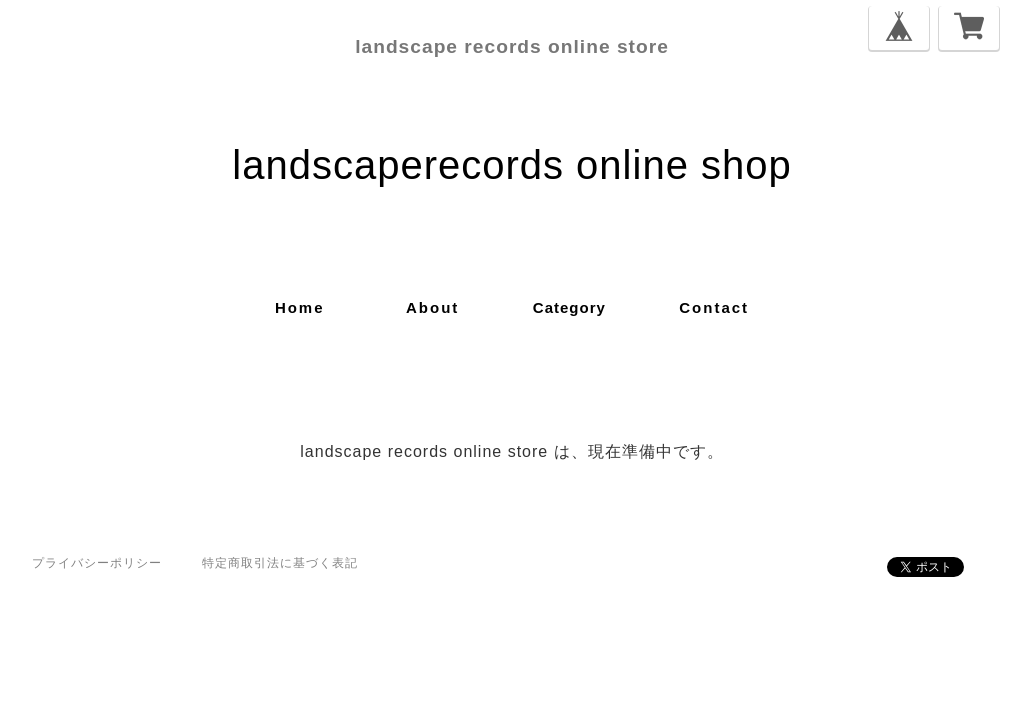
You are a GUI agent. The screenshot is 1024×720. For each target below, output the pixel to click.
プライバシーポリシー (97, 563)
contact (714, 307)
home (300, 307)
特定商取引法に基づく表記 (280, 563)
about (432, 307)
